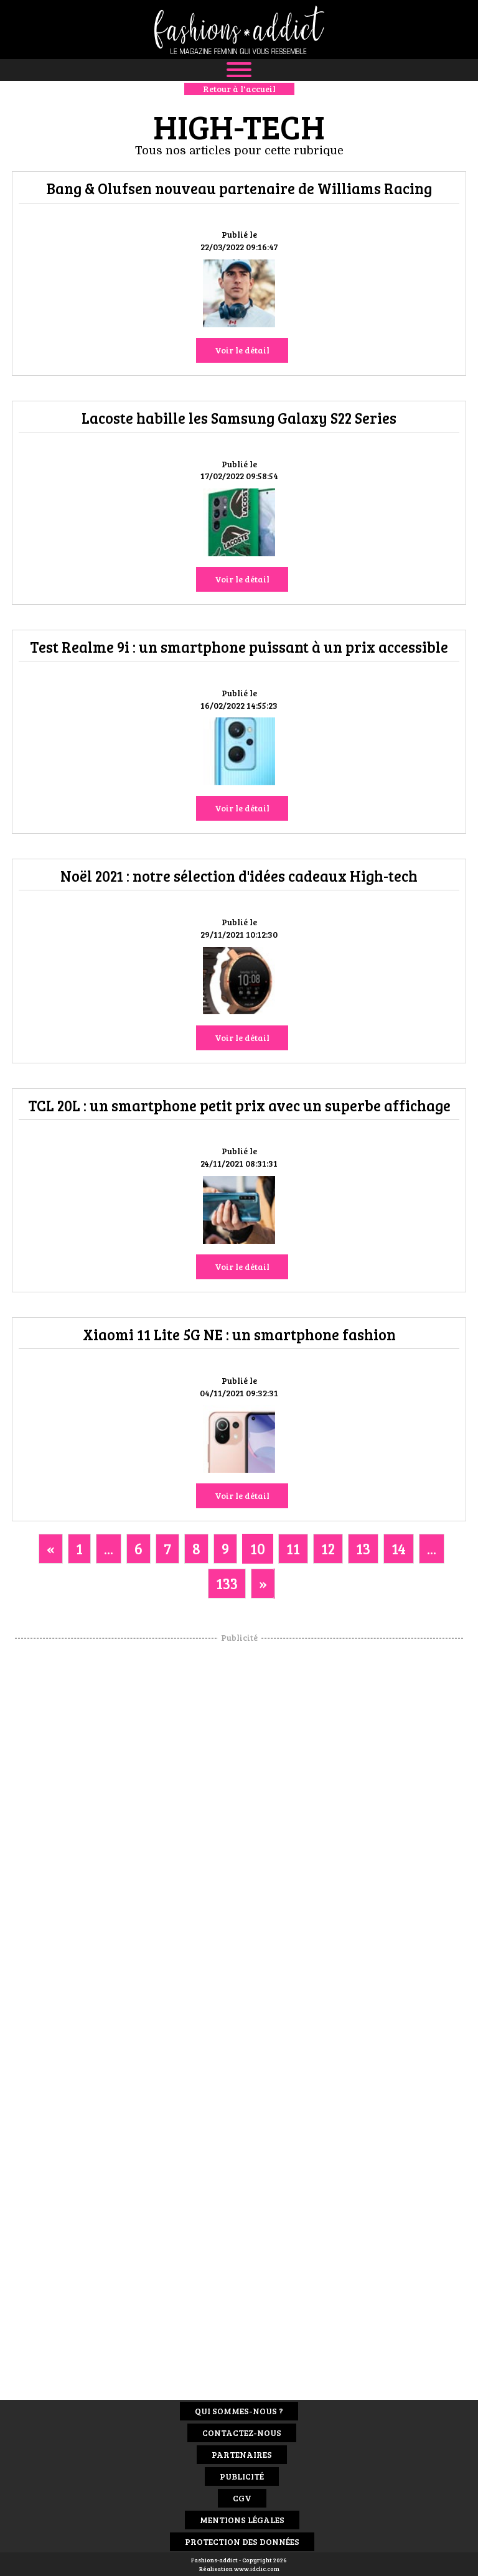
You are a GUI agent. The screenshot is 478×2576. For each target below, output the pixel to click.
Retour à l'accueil (239, 89)
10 (257, 1548)
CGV (242, 2498)
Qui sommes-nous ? (239, 2411)
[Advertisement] (239, 1830)
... (108, 1548)
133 (227, 1583)
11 (293, 1548)
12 (328, 1548)
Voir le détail (242, 350)
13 (363, 1548)
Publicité (242, 2476)
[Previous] (51, 1549)
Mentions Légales (242, 2520)
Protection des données (242, 2541)
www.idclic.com (256, 2568)
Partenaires (242, 2454)
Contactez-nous (241, 2432)
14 (398, 1548)
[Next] (263, 1583)
